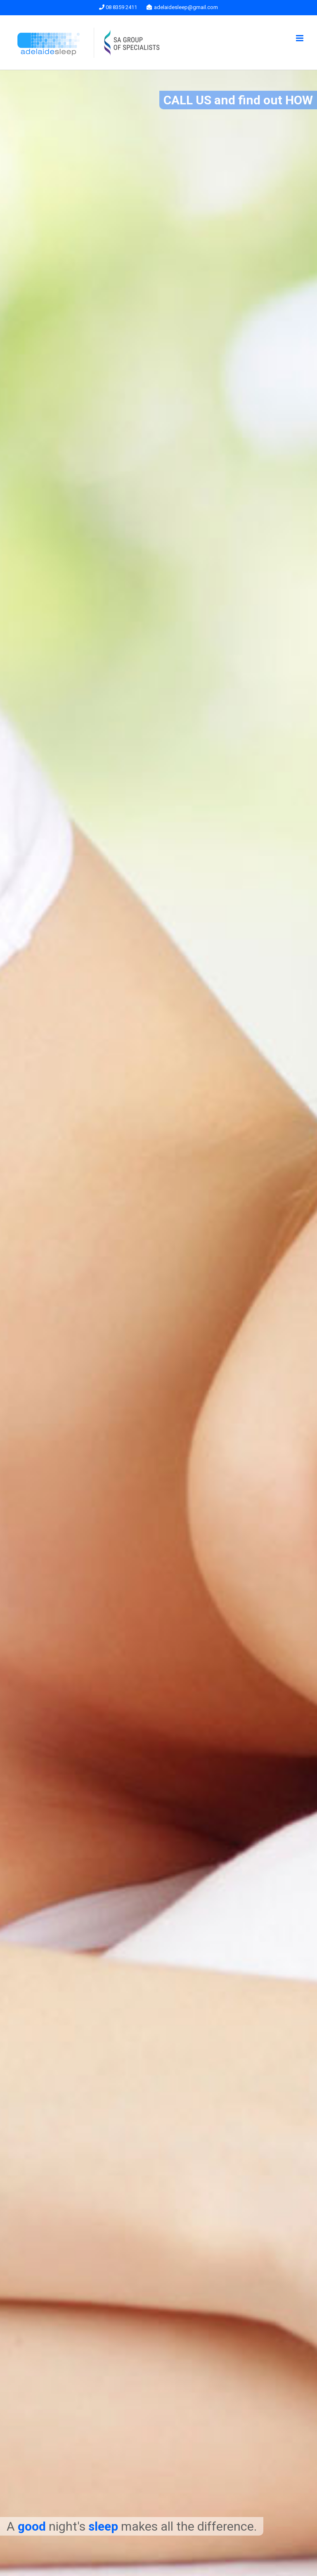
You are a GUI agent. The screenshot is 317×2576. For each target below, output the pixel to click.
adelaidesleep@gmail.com (182, 7)
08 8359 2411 (118, 7)
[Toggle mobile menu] (300, 38)
